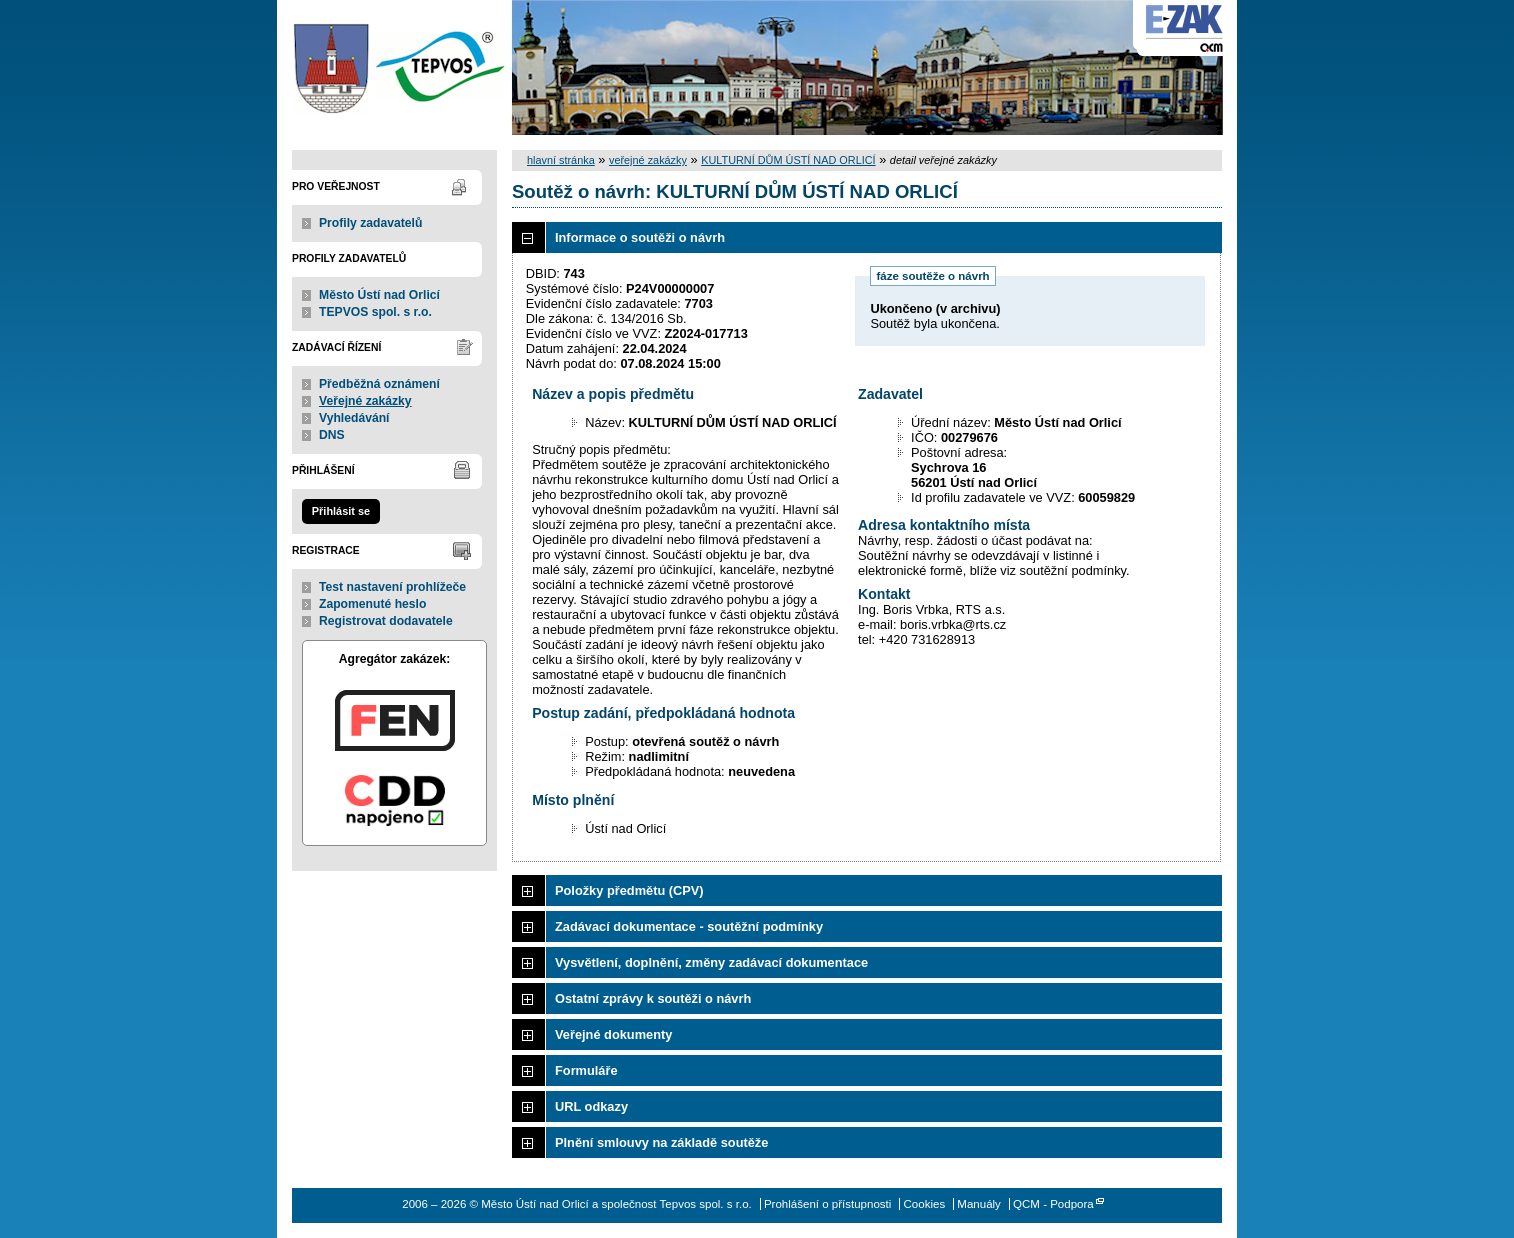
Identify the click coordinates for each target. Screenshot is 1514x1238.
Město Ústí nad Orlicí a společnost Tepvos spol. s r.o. (394, 67)
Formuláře (586, 1070)
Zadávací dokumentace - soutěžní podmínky (689, 926)
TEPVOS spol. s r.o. (375, 312)
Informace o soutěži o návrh (640, 237)
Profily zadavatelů (370, 223)
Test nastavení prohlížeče (392, 587)
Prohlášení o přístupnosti (827, 1204)
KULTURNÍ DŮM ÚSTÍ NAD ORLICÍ (788, 160)
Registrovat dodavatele (386, 621)
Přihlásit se (341, 511)
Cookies (925, 1204)
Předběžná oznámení (379, 384)
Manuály (979, 1204)
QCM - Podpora (1053, 1204)
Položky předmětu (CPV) (629, 890)
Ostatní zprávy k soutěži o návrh (653, 998)
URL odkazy (591, 1106)
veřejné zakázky (648, 160)
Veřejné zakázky (365, 401)
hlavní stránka (561, 160)
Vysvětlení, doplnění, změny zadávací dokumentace (711, 962)
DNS (332, 435)
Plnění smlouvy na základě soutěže (661, 1142)
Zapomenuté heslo (372, 604)
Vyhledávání (354, 418)
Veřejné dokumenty (613, 1034)
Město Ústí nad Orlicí (379, 295)
